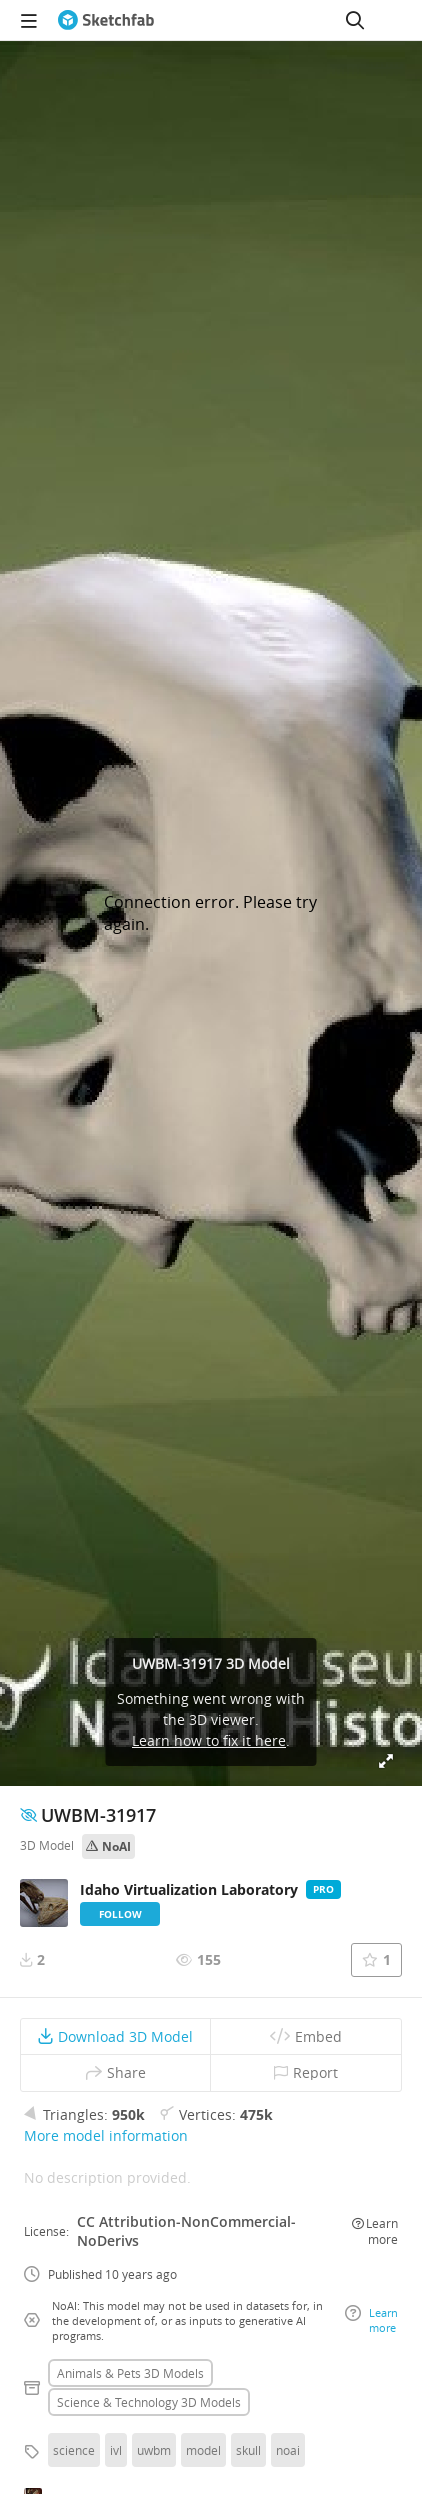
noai (288, 2450)
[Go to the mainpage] (106, 20)
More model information (106, 2135)
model (203, 2450)
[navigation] (29, 20)
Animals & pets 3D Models (130, 2373)
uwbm (154, 2450)
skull (248, 2450)
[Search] (355, 20)
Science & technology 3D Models (149, 2402)
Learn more (375, 2231)
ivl (116, 2450)
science (74, 2450)
